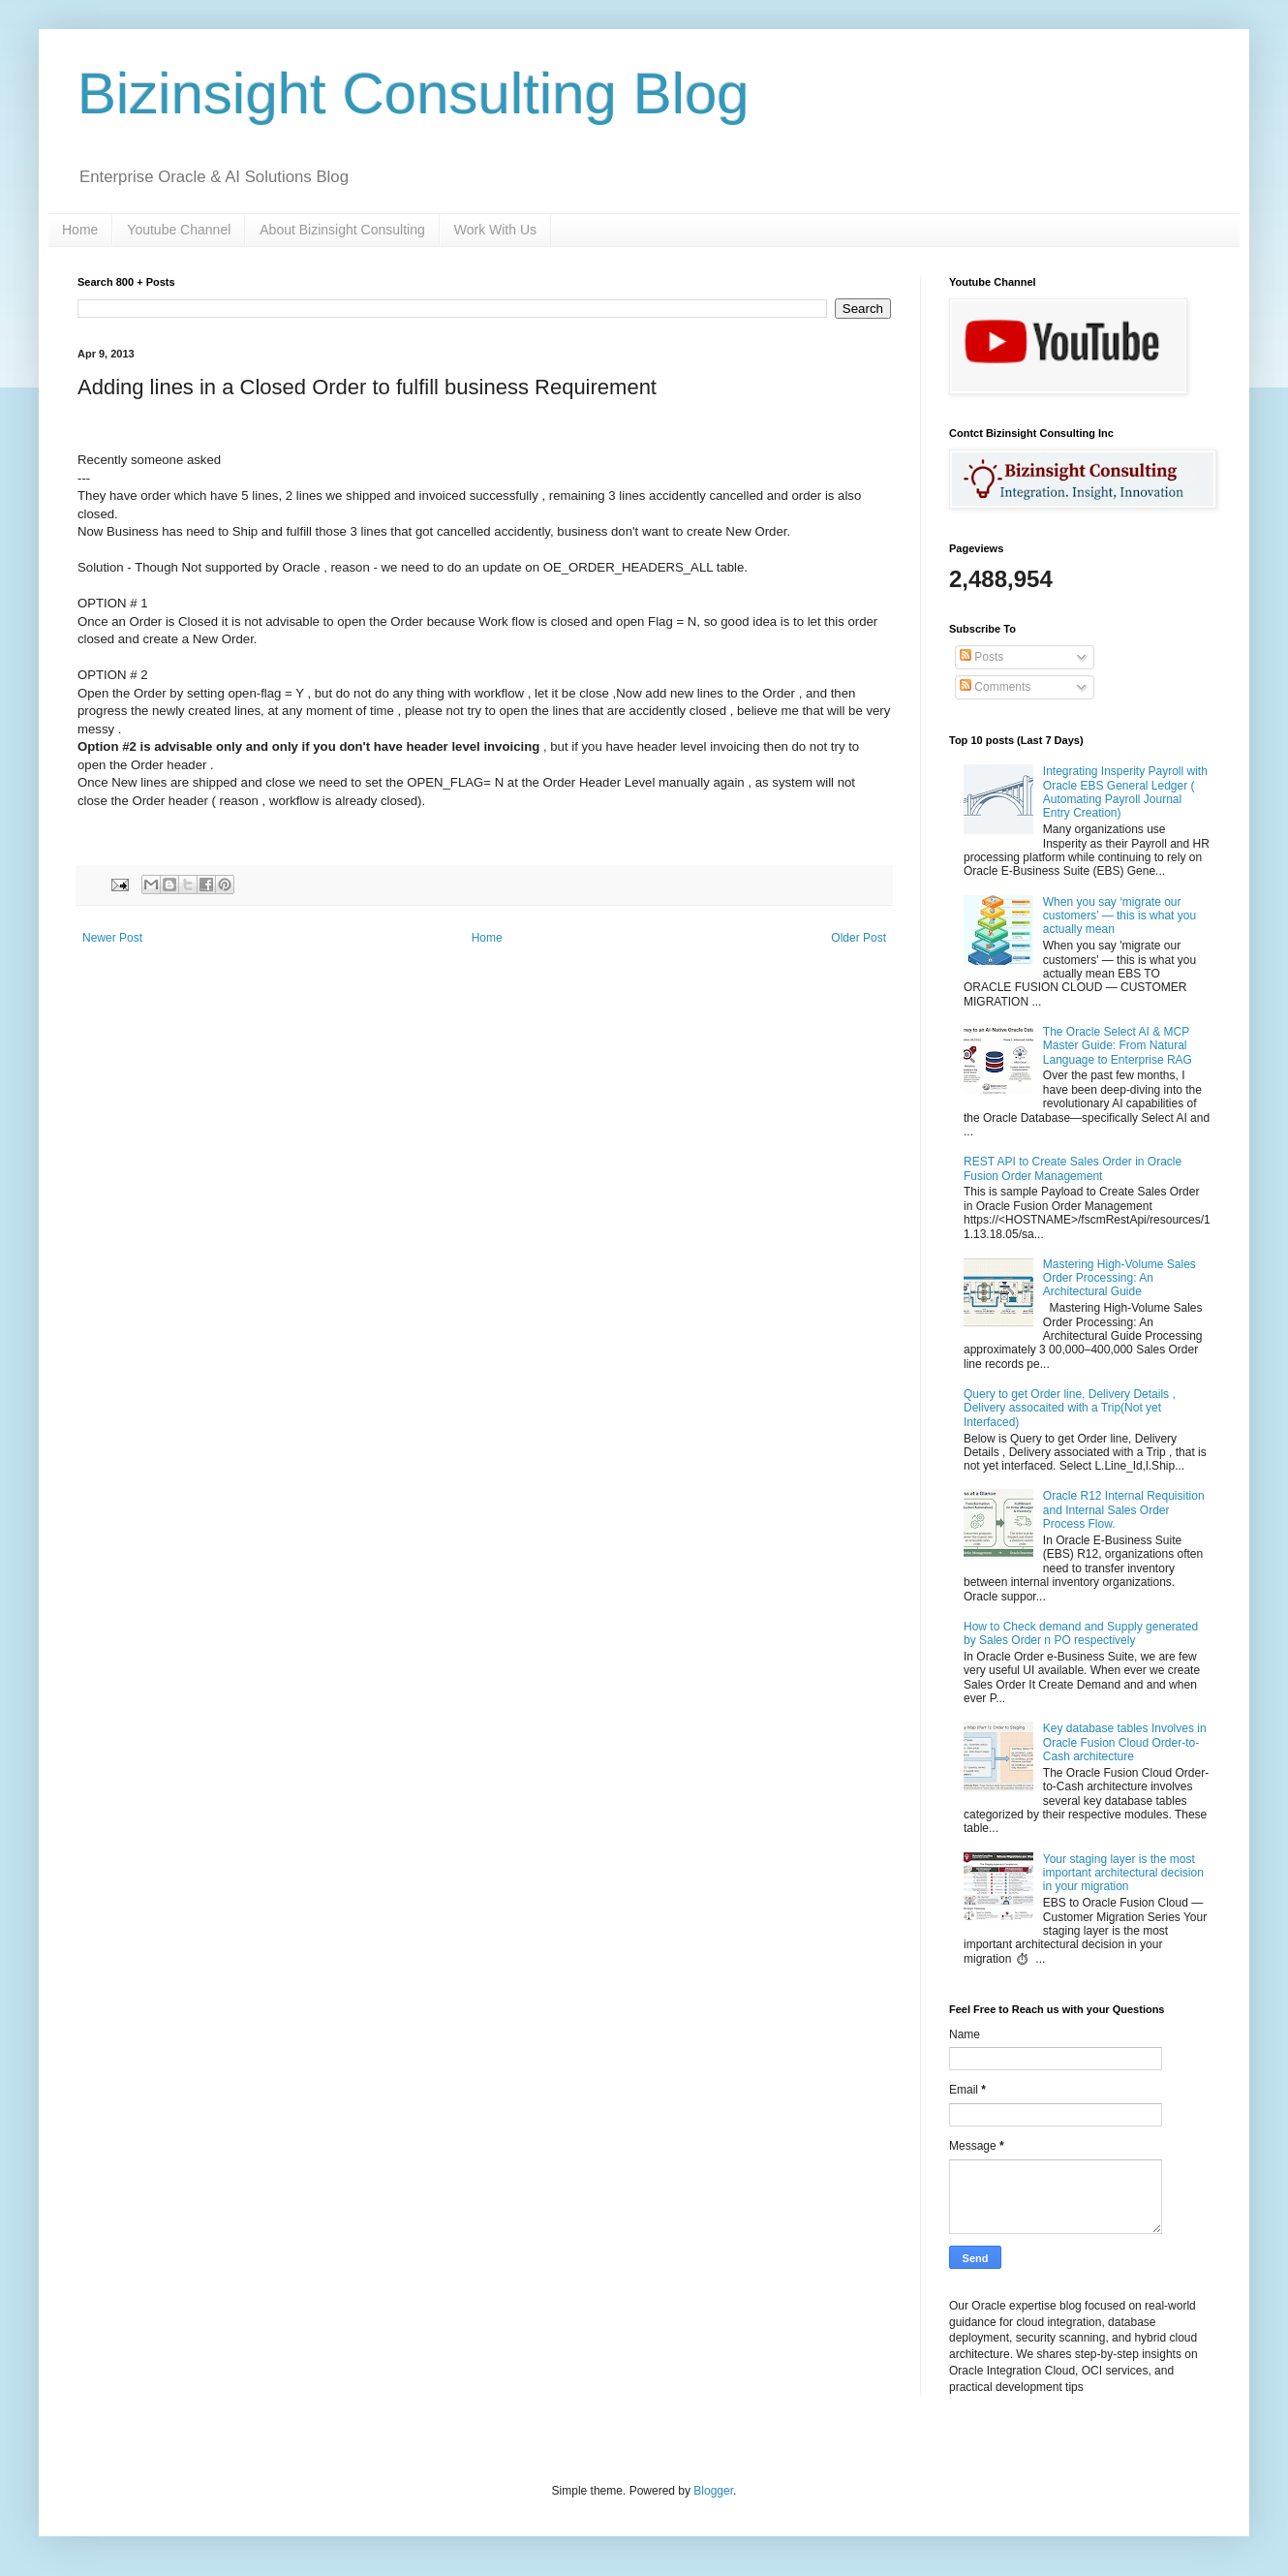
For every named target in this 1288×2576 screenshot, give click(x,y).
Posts (981, 657)
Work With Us (495, 229)
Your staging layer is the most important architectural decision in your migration (1123, 1873)
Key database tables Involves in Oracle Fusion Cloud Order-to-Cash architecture (1125, 1742)
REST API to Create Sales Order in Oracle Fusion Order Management (1072, 1168)
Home (80, 229)
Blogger (713, 2491)
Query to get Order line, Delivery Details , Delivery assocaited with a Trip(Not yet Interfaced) (1070, 1408)
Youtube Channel (178, 229)
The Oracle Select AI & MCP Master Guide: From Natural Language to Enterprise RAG (1117, 1046)
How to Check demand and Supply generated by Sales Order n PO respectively (1081, 1633)
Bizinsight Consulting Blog (413, 93)
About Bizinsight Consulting (342, 229)
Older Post (858, 938)
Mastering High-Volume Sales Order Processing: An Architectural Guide (1119, 1278)
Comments (995, 687)
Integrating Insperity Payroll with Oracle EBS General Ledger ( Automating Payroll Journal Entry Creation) (1125, 792)
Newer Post (112, 938)
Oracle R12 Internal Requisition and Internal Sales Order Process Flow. (1124, 1510)
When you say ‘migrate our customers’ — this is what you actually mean (1119, 916)
